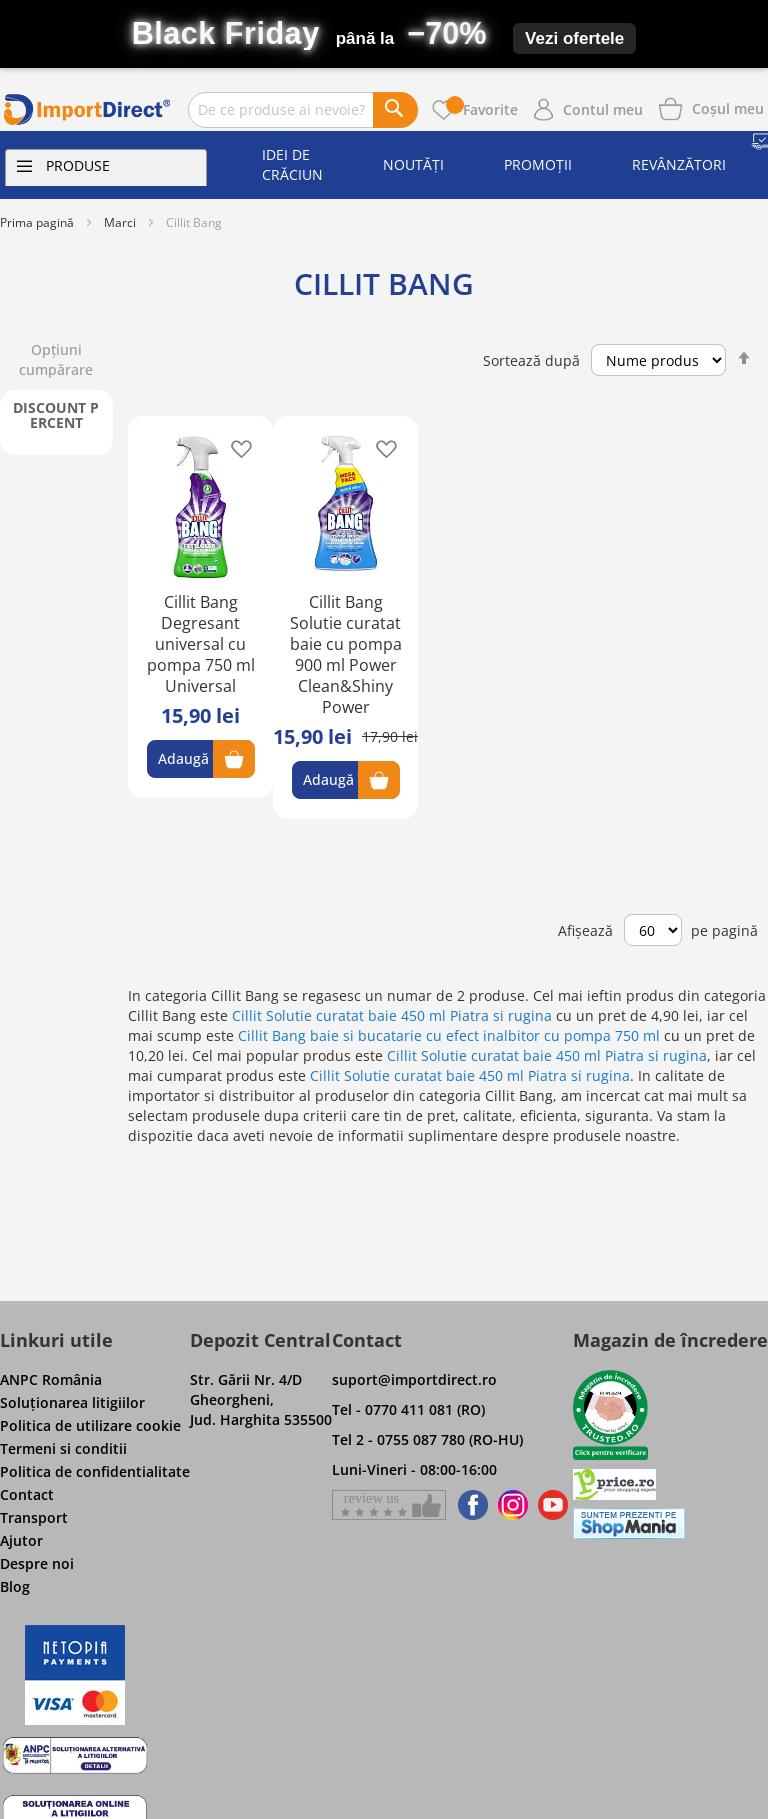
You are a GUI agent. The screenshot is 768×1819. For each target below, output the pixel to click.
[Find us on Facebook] (469, 1505)
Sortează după (531, 359)
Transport (34, 1517)
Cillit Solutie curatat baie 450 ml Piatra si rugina (392, 1015)
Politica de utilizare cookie (90, 1425)
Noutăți (413, 164)
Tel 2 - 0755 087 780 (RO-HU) (427, 1439)
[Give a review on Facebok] (389, 1505)
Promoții (538, 164)
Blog (15, 1586)
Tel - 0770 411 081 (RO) (408, 1409)
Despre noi (37, 1563)
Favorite (482, 109)
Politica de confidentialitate (95, 1471)
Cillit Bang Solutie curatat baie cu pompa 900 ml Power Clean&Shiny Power (346, 654)
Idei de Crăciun (292, 164)
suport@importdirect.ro (414, 1379)
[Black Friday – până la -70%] (384, 34)
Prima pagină (37, 222)
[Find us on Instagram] (513, 1505)
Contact (27, 1494)
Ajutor (21, 1540)
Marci (120, 222)
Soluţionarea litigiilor (72, 1402)
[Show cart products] (728, 107)
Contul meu (603, 109)
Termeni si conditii (63, 1448)
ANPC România (51, 1379)
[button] (235, 448)
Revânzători (679, 164)
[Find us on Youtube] (553, 1505)
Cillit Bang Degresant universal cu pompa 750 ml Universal (201, 644)
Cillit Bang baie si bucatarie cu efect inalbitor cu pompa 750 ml (451, 1035)
